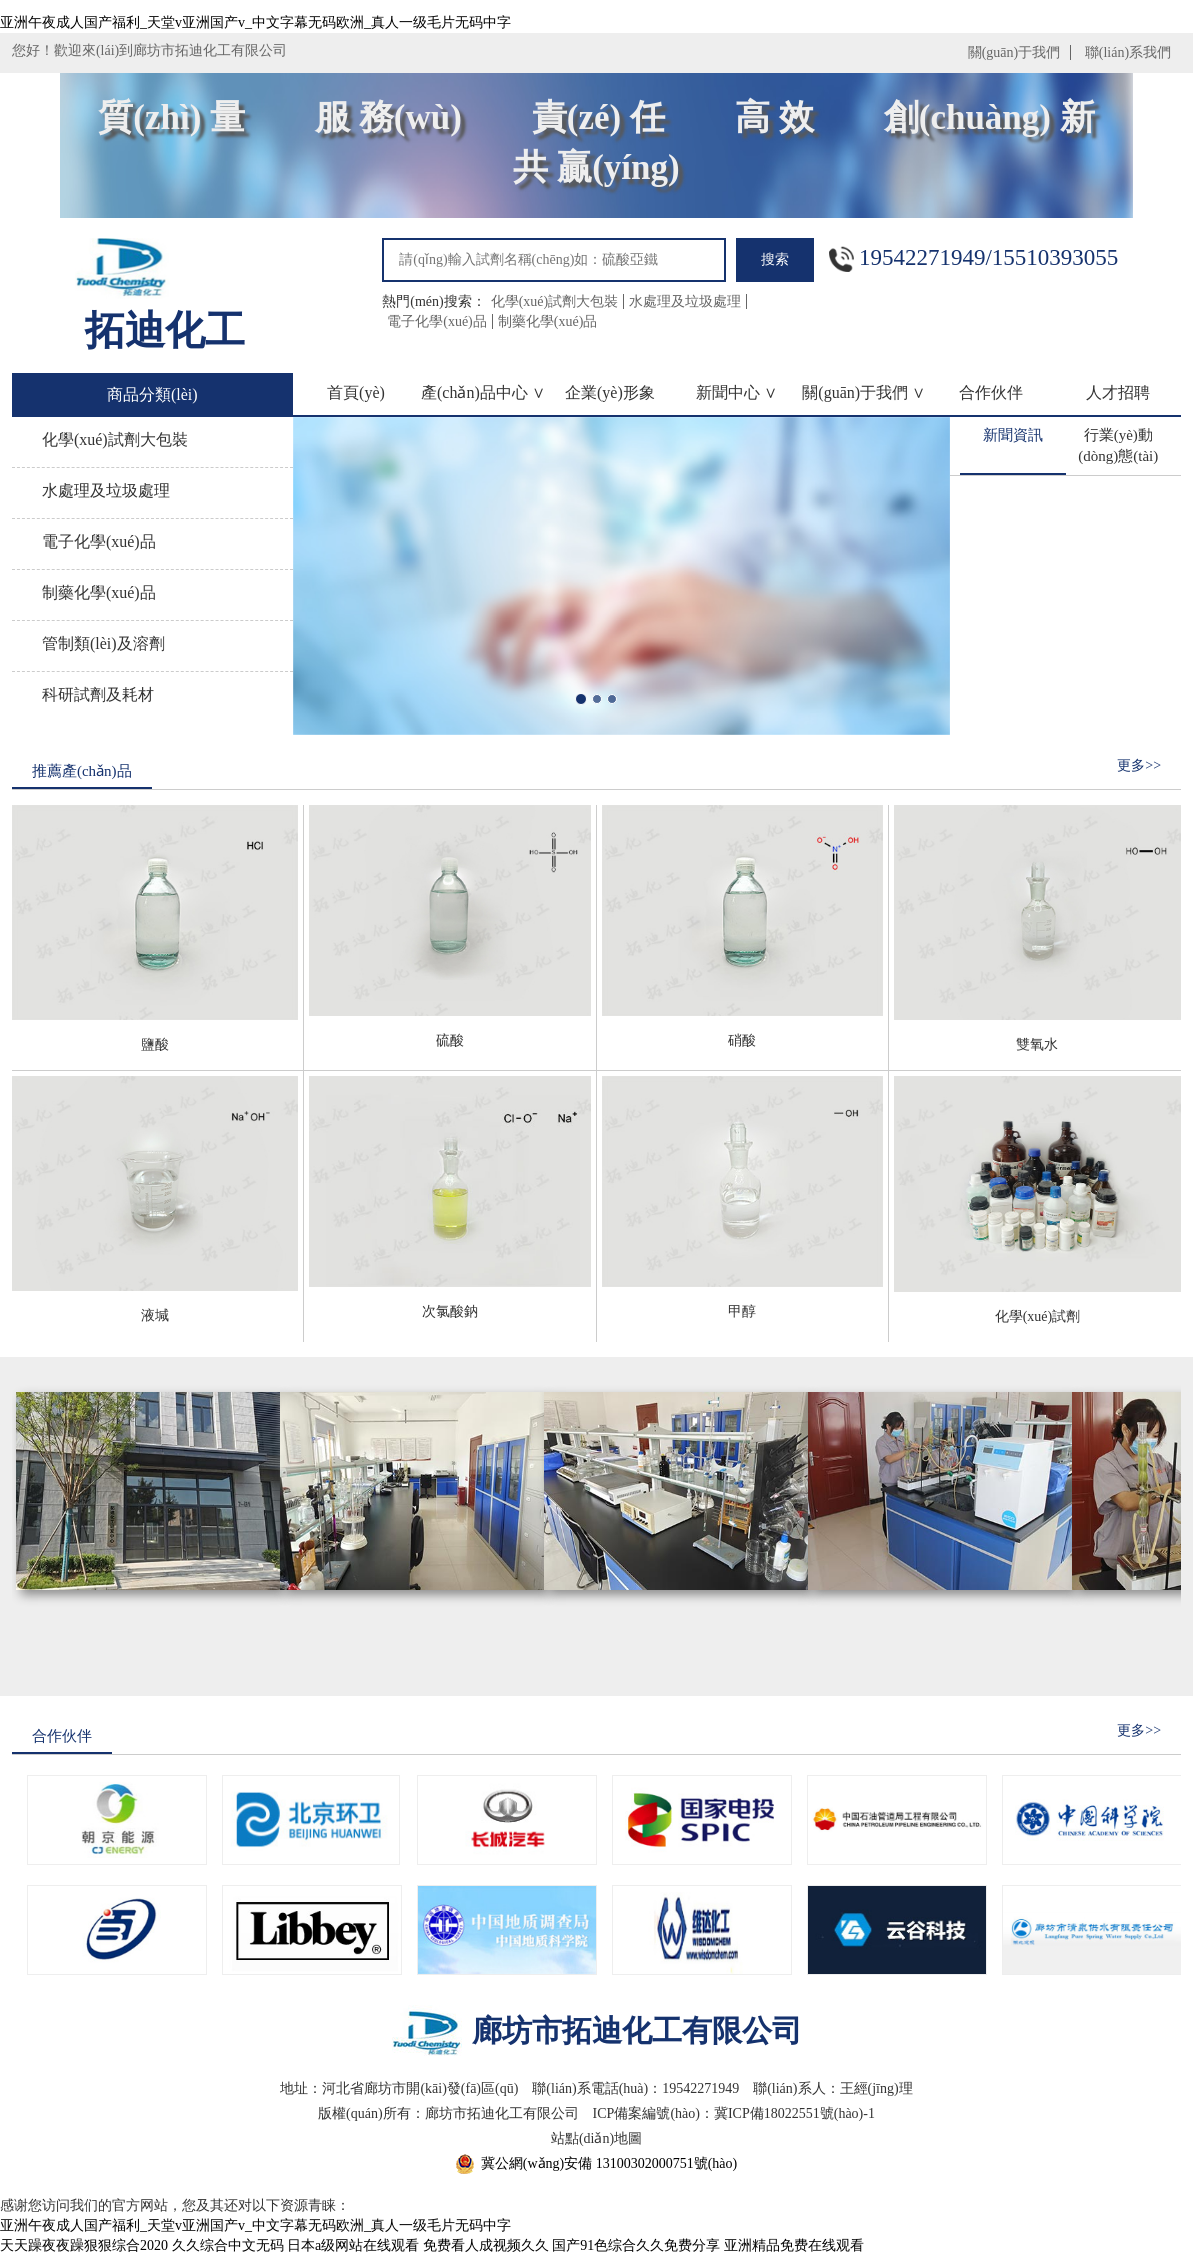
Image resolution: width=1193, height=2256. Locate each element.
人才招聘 (1118, 392)
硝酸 (742, 1040)
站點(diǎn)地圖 (596, 2138)
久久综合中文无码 (228, 2245)
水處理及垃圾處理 (685, 301)
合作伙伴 (991, 392)
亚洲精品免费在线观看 (794, 2245)
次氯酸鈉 (450, 1311)
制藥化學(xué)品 (548, 321)
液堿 (155, 1315)
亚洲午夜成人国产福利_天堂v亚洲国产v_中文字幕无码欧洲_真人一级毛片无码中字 (255, 22)
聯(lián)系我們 (1128, 52)
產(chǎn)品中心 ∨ (483, 392)
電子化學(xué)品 (437, 321)
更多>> (1139, 765)
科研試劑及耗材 (98, 694)
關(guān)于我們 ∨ (863, 392)
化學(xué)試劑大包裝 (555, 301)
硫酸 (450, 1040)
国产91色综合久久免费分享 (636, 2245)
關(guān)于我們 (1014, 52)
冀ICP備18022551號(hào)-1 (794, 2113)
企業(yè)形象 (610, 392)
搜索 (775, 259)
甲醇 (742, 1311)
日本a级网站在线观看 (353, 2245)
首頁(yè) (356, 392)
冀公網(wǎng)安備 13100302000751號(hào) (609, 2163)
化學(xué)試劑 (1038, 1316)
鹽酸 (155, 1044)
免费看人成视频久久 (486, 2245)
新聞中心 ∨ (736, 392)
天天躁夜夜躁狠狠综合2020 (84, 2245)
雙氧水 (1037, 1044)
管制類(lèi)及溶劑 (103, 643)
